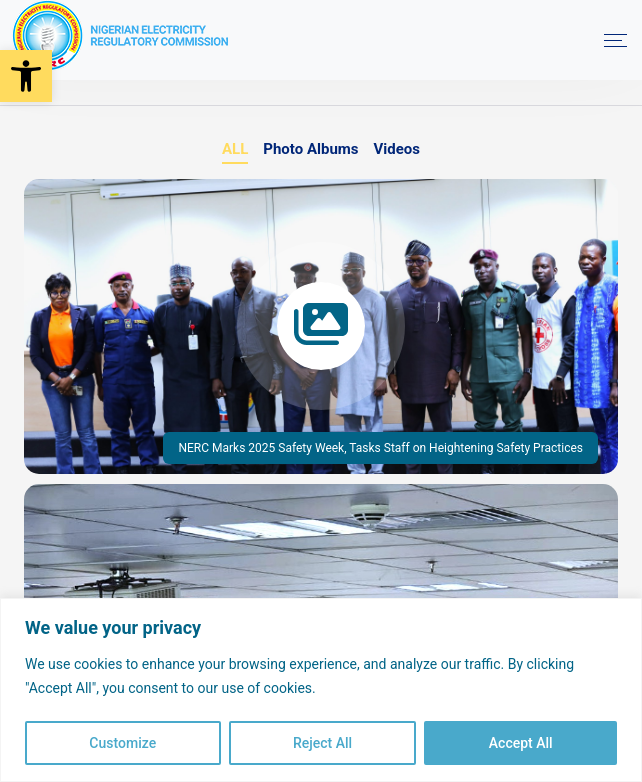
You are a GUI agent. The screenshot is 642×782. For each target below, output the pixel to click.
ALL (235, 149)
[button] (26, 76)
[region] (321, 690)
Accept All (521, 743)
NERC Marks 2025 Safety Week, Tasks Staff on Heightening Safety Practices (380, 448)
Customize (122, 743)
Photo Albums (310, 149)
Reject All (322, 743)
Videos (397, 149)
